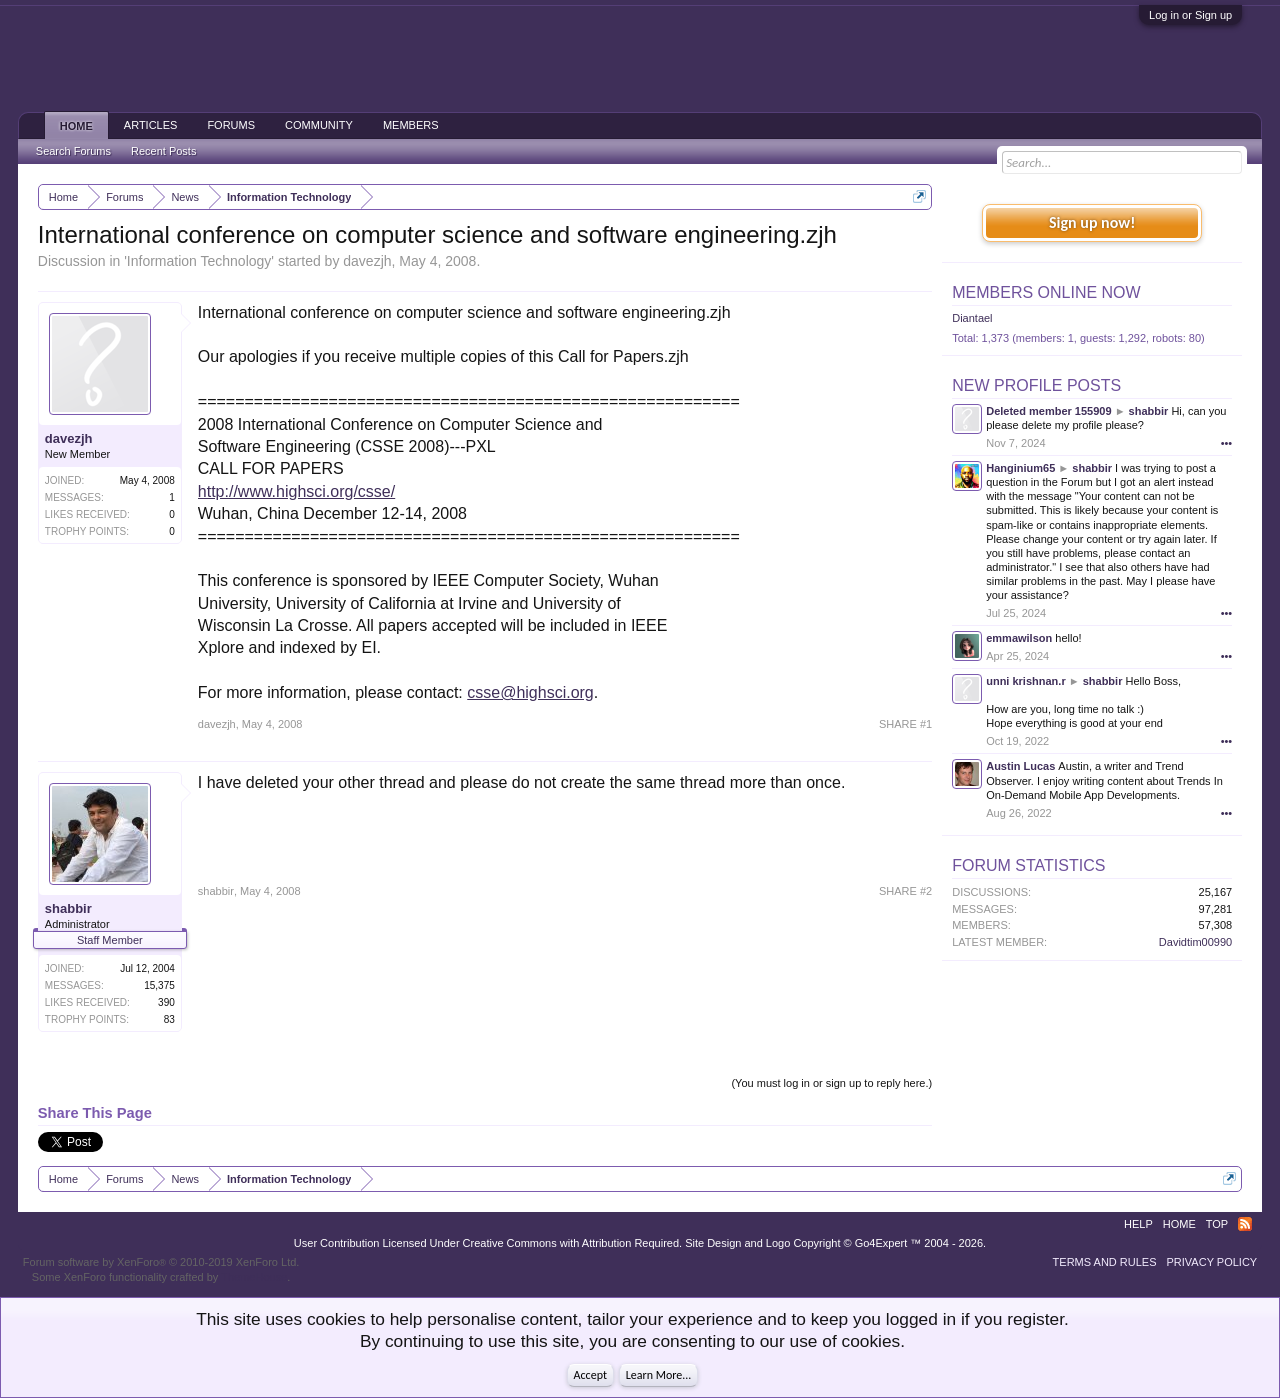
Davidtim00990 (1195, 942)
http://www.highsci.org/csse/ (296, 491)
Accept (590, 1375)
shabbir (68, 908)
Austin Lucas (1020, 766)
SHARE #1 (905, 724)
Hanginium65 (1020, 468)
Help (1138, 1224)
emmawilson (1019, 638)
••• (1227, 443)
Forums (231, 125)
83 (169, 1019)
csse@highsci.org (530, 692)
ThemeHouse (254, 1277)
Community (319, 125)
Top (1217, 1224)
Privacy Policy (1212, 1262)
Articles (151, 125)
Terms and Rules (1105, 1262)
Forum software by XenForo (161, 1262)
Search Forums (73, 151)
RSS (1245, 1224)
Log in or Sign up (1190, 15)
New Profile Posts (1036, 385)
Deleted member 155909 (1048, 411)
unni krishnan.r (1025, 681)
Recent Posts (163, 151)
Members (411, 125)
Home (76, 126)
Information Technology (199, 261)
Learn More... (659, 1375)
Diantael (972, 318)
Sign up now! (1092, 222)
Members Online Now (1046, 292)
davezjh (367, 261)
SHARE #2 (905, 891)
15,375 (159, 985)
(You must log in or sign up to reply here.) (831, 1083)
